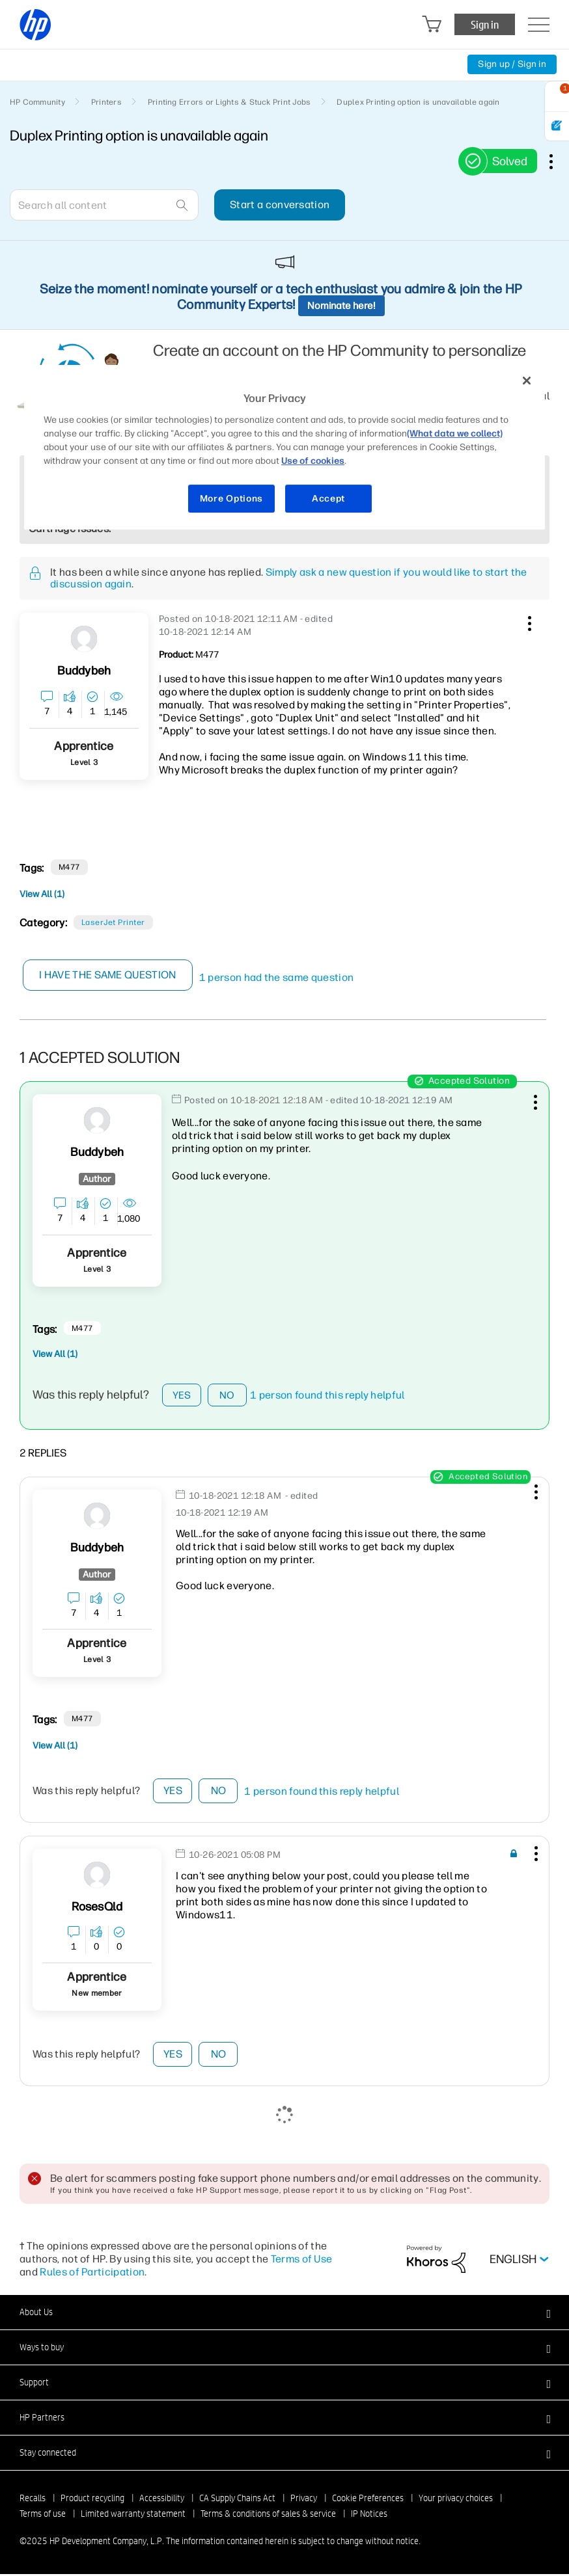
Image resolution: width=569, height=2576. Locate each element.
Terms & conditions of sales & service (268, 2515)
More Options (231, 498)
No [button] (227, 1395)
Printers (106, 102)
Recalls (33, 2500)
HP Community (37, 102)
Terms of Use (302, 2261)
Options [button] (558, 161)
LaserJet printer (113, 922)
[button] (528, 621)
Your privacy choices (456, 2500)
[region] (284, 447)
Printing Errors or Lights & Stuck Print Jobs (229, 102)
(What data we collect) (455, 433)
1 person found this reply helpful (327, 1396)
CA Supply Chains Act (237, 2500)
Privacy (303, 2500)
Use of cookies (312, 460)
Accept (328, 498)
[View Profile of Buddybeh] (84, 671)
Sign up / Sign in (512, 64)
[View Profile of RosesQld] (97, 1909)
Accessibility (161, 2500)
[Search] (104, 205)
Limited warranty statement (133, 2515)
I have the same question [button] (107, 975)
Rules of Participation (92, 2274)
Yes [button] (182, 1395)
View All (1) (42, 894)
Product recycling (92, 2500)
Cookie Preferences (368, 2500)
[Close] (526, 380)
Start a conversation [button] (279, 204)
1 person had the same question (276, 977)
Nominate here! (341, 306)
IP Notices (369, 2515)
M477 (69, 867)
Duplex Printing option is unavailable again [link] (418, 102)
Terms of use (43, 2515)
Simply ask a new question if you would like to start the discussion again (288, 578)
